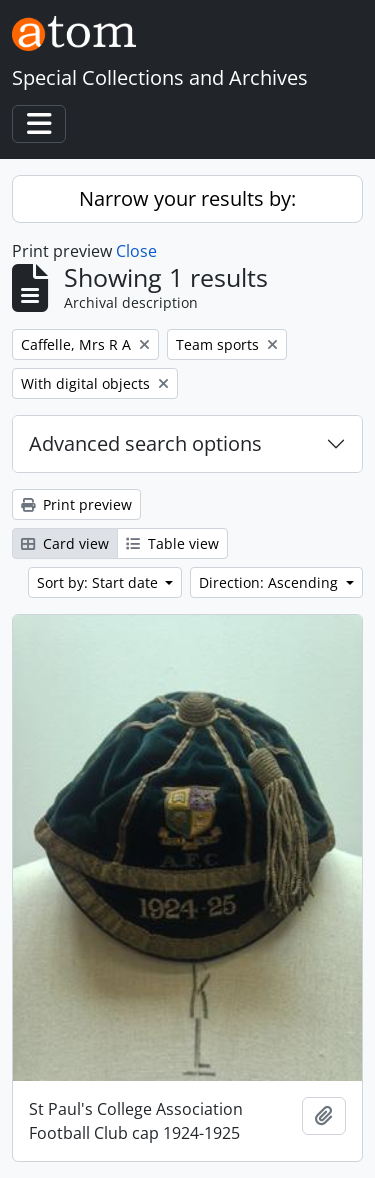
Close (136, 251)
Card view (65, 543)
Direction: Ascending (270, 582)
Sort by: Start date (99, 582)
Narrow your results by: (187, 198)
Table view (172, 543)
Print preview (76, 504)
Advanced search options (145, 443)
